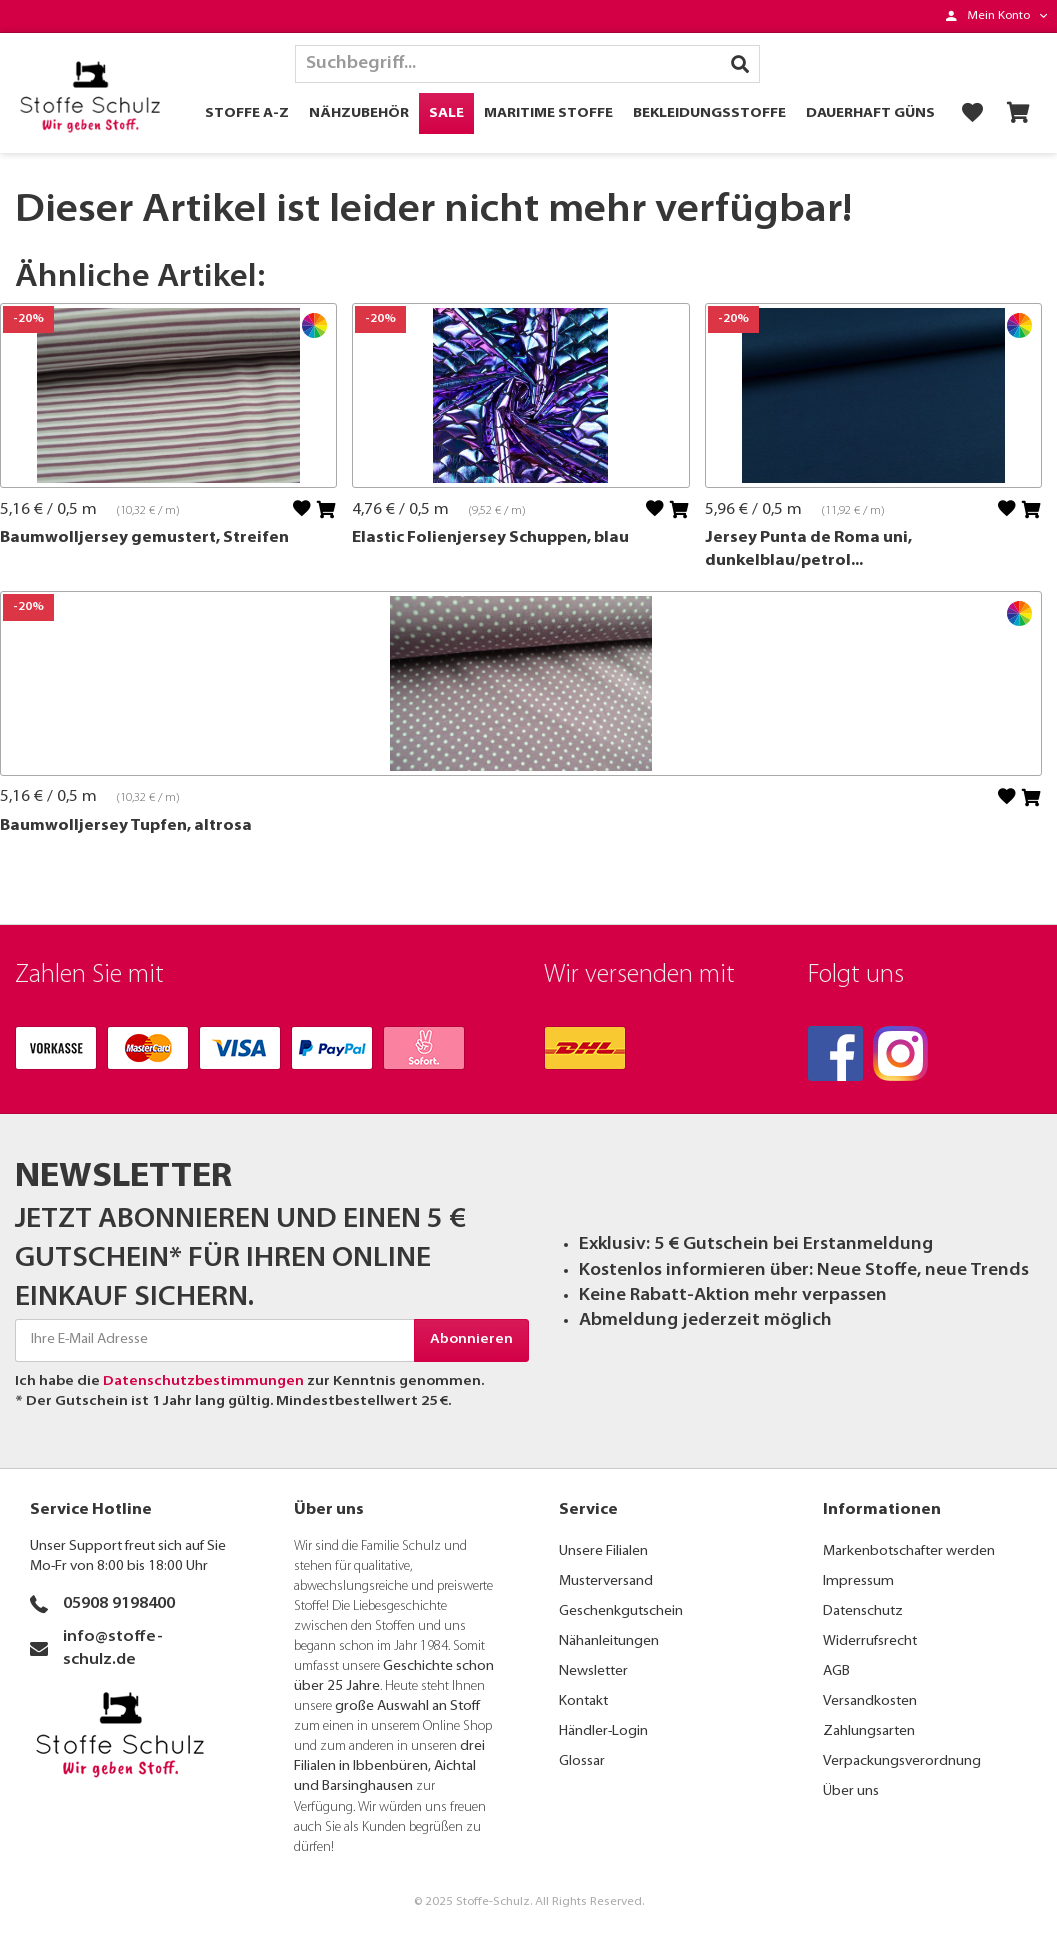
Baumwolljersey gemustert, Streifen (144, 538)
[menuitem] (996, 16)
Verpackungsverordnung (902, 1761)
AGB (836, 1671)
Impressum (858, 1581)
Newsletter (593, 1671)
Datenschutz (863, 1611)
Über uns (851, 1791)
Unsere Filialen (603, 1551)
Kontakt (583, 1701)
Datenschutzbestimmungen (203, 1381)
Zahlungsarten (869, 1731)
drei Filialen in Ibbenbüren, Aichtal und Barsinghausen (389, 1766)
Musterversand (606, 1581)
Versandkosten (870, 1701)
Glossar (582, 1761)
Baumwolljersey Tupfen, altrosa (126, 826)
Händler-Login (603, 1731)
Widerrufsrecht (870, 1641)
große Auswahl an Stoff (407, 1706)
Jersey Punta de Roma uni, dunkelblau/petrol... (808, 549)
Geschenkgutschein (621, 1611)
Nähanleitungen (609, 1641)
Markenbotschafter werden (909, 1551)
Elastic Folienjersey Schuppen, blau (490, 538)
